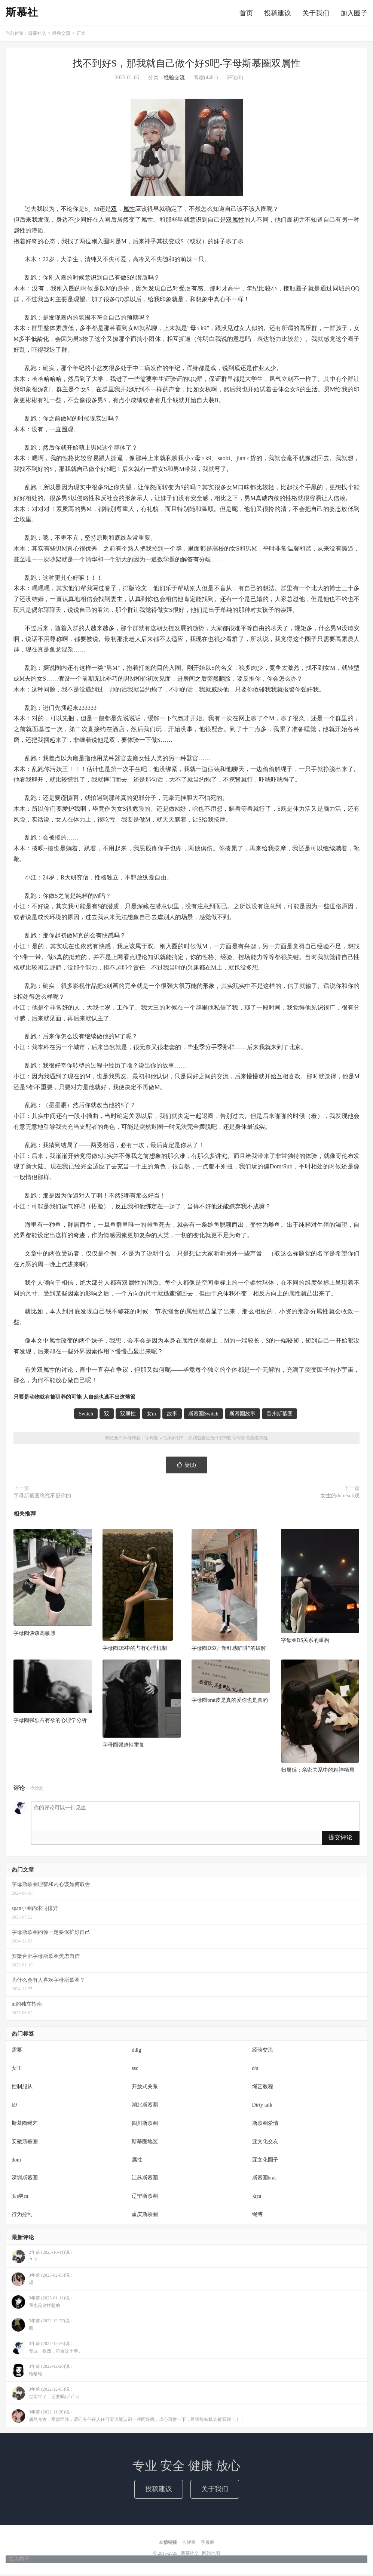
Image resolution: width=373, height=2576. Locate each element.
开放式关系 (145, 2088)
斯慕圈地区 (145, 2143)
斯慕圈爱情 (265, 2125)
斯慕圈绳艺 (25, 2125)
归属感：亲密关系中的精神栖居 (317, 1772)
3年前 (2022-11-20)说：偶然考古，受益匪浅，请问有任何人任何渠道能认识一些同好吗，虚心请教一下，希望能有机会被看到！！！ (128, 2418)
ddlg (136, 2052)
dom (16, 2161)
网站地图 (211, 2555)
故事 (172, 1416)
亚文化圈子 (265, 2161)
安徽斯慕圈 (25, 2143)
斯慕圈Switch (203, 1416)
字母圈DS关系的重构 (305, 1642)
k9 (14, 2107)
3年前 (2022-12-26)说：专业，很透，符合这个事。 (47, 2349)
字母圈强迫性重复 (123, 1747)
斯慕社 (22, 13)
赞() (186, 1467)
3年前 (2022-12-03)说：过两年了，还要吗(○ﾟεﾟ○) (46, 2395)
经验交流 (61, 35)
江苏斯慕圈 (145, 2180)
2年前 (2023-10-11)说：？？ (43, 2258)
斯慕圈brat (264, 2180)
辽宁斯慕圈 (145, 2198)
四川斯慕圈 (145, 2125)
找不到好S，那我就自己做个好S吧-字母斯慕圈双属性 (187, 65)
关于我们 (315, 14)
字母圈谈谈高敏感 (34, 1635)
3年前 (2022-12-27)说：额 (43, 2326)
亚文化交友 (265, 2143)
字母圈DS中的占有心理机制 (135, 1650)
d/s (255, 2070)
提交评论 (340, 1839)
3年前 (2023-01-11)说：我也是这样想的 (43, 2304)
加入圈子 (353, 14)
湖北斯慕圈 (145, 2107)
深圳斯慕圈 (25, 2180)
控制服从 (22, 2088)
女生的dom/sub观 (340, 1498)
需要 (17, 2052)
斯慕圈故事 (242, 1416)
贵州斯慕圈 (279, 1416)
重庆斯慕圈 (145, 2216)
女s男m (20, 2198)
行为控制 (22, 2216)
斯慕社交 (37, 35)
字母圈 (152, 1440)
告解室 (189, 2544)
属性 (129, 211)
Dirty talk (262, 2107)
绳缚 (257, 2216)
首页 (246, 14)
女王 (17, 2070)
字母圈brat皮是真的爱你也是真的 (230, 1702)
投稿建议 (277, 14)
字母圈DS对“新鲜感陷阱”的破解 (229, 1650)
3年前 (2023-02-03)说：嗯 (43, 2281)
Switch (86, 1416)
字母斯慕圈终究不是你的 (42, 1498)
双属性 (235, 222)
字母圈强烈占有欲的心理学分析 (50, 1722)
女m (151, 1416)
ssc (135, 2070)
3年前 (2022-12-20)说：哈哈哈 (43, 2372)
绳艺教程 (262, 2088)
